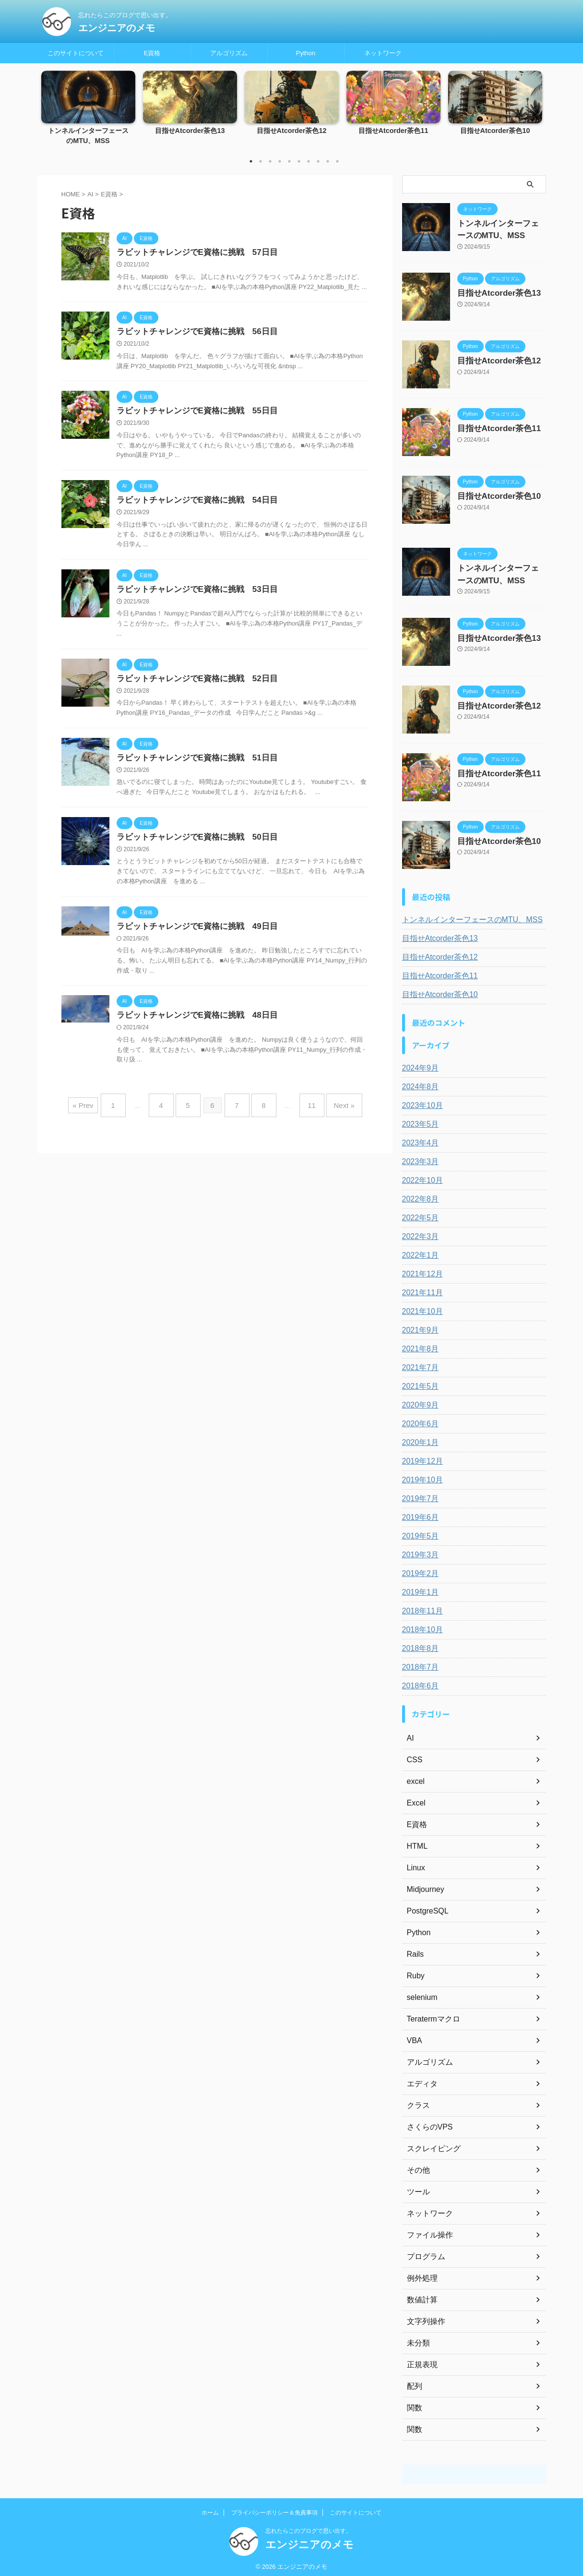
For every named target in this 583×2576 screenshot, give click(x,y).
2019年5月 (418, 1532)
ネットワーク (383, 53)
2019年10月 (420, 1476)
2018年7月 (418, 1663)
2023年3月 (418, 1157)
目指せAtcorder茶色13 (190, 131)
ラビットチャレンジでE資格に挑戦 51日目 (192, 764)
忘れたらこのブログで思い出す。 (308, 2526)
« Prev (99, 1111)
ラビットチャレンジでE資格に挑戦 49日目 (192, 934)
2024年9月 (418, 1064)
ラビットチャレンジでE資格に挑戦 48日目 (192, 1024)
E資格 (152, 53)
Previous (50, 106)
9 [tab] (328, 161)
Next (533, 106)
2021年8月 (418, 1344)
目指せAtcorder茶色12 (291, 131)
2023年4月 (418, 1139)
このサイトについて (76, 53)
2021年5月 (418, 1382)
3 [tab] (270, 161)
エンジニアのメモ (116, 28)
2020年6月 (418, 1419)
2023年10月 (420, 1101)
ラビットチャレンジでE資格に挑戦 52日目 (192, 684)
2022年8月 (418, 1195)
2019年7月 (418, 1494)
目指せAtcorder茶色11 (393, 131)
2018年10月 (420, 1625)
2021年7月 (418, 1363)
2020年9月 (418, 1401)
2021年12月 (420, 1270)
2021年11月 (420, 1288)
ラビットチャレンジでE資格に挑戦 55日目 (192, 413)
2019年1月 (418, 1588)
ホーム (210, 2508)
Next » (330, 1111)
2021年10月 (420, 1307)
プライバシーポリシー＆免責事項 (274, 2508)
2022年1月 (418, 1251)
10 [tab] (337, 161)
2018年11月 (420, 1607)
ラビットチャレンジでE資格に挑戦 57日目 (192, 253)
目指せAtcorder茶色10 (495, 131)
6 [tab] (299, 161)
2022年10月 (420, 1176)
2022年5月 (418, 1213)
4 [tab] (280, 161)
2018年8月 (418, 1644)
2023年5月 (418, 1120)
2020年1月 (418, 1438)
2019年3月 (418, 1550)
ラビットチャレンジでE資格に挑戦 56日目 (192, 333)
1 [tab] (251, 161)
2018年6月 (418, 1681)
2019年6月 (418, 1513)
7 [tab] (308, 161)
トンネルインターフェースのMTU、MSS (463, 915)
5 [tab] (289, 161)
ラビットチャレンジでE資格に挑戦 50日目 (192, 844)
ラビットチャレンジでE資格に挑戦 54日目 (192, 503)
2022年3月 (418, 1232)
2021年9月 (418, 1326)
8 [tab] (318, 161)
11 (302, 1111)
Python (305, 53)
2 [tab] (260, 161)
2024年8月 (418, 1082)
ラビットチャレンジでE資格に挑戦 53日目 (192, 594)
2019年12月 (420, 1457)
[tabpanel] (88, 111)
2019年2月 (418, 1569)
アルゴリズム (229, 53)
